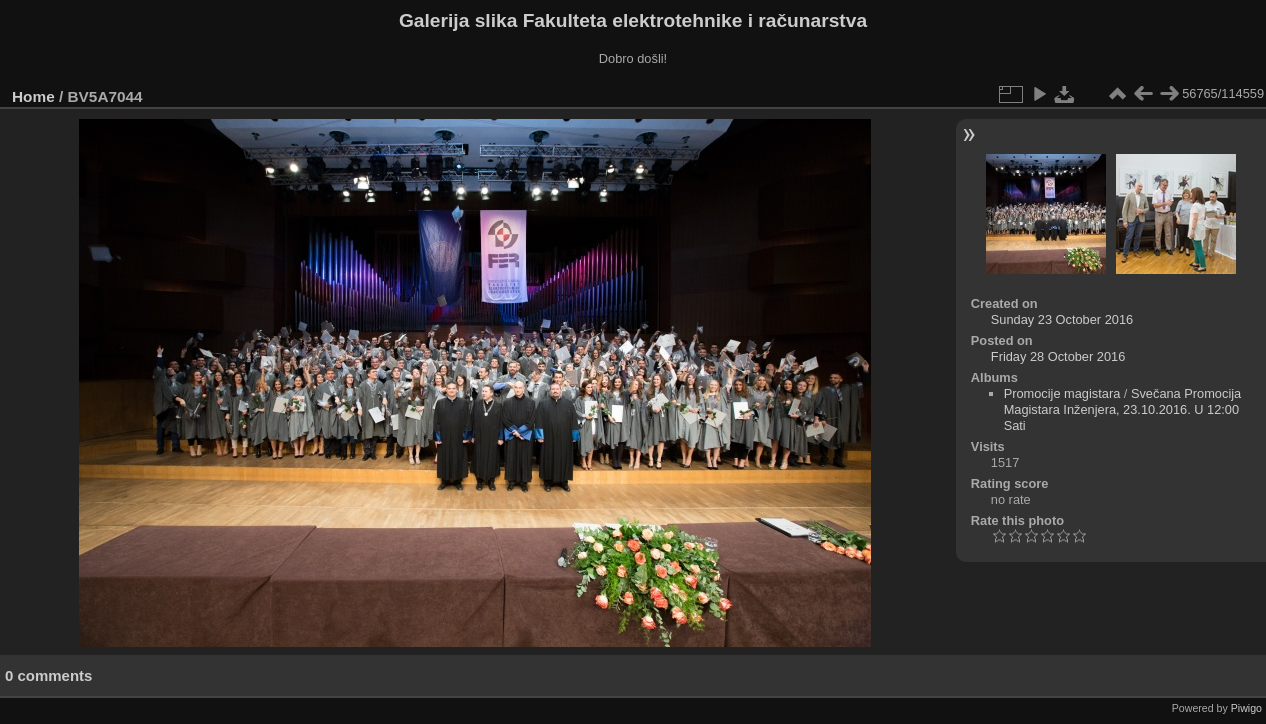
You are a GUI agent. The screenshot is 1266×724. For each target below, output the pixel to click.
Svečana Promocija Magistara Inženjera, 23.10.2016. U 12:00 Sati (1123, 409)
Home (33, 96)
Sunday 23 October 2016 (1062, 319)
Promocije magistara (1062, 393)
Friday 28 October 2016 (1058, 356)
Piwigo (1246, 708)
